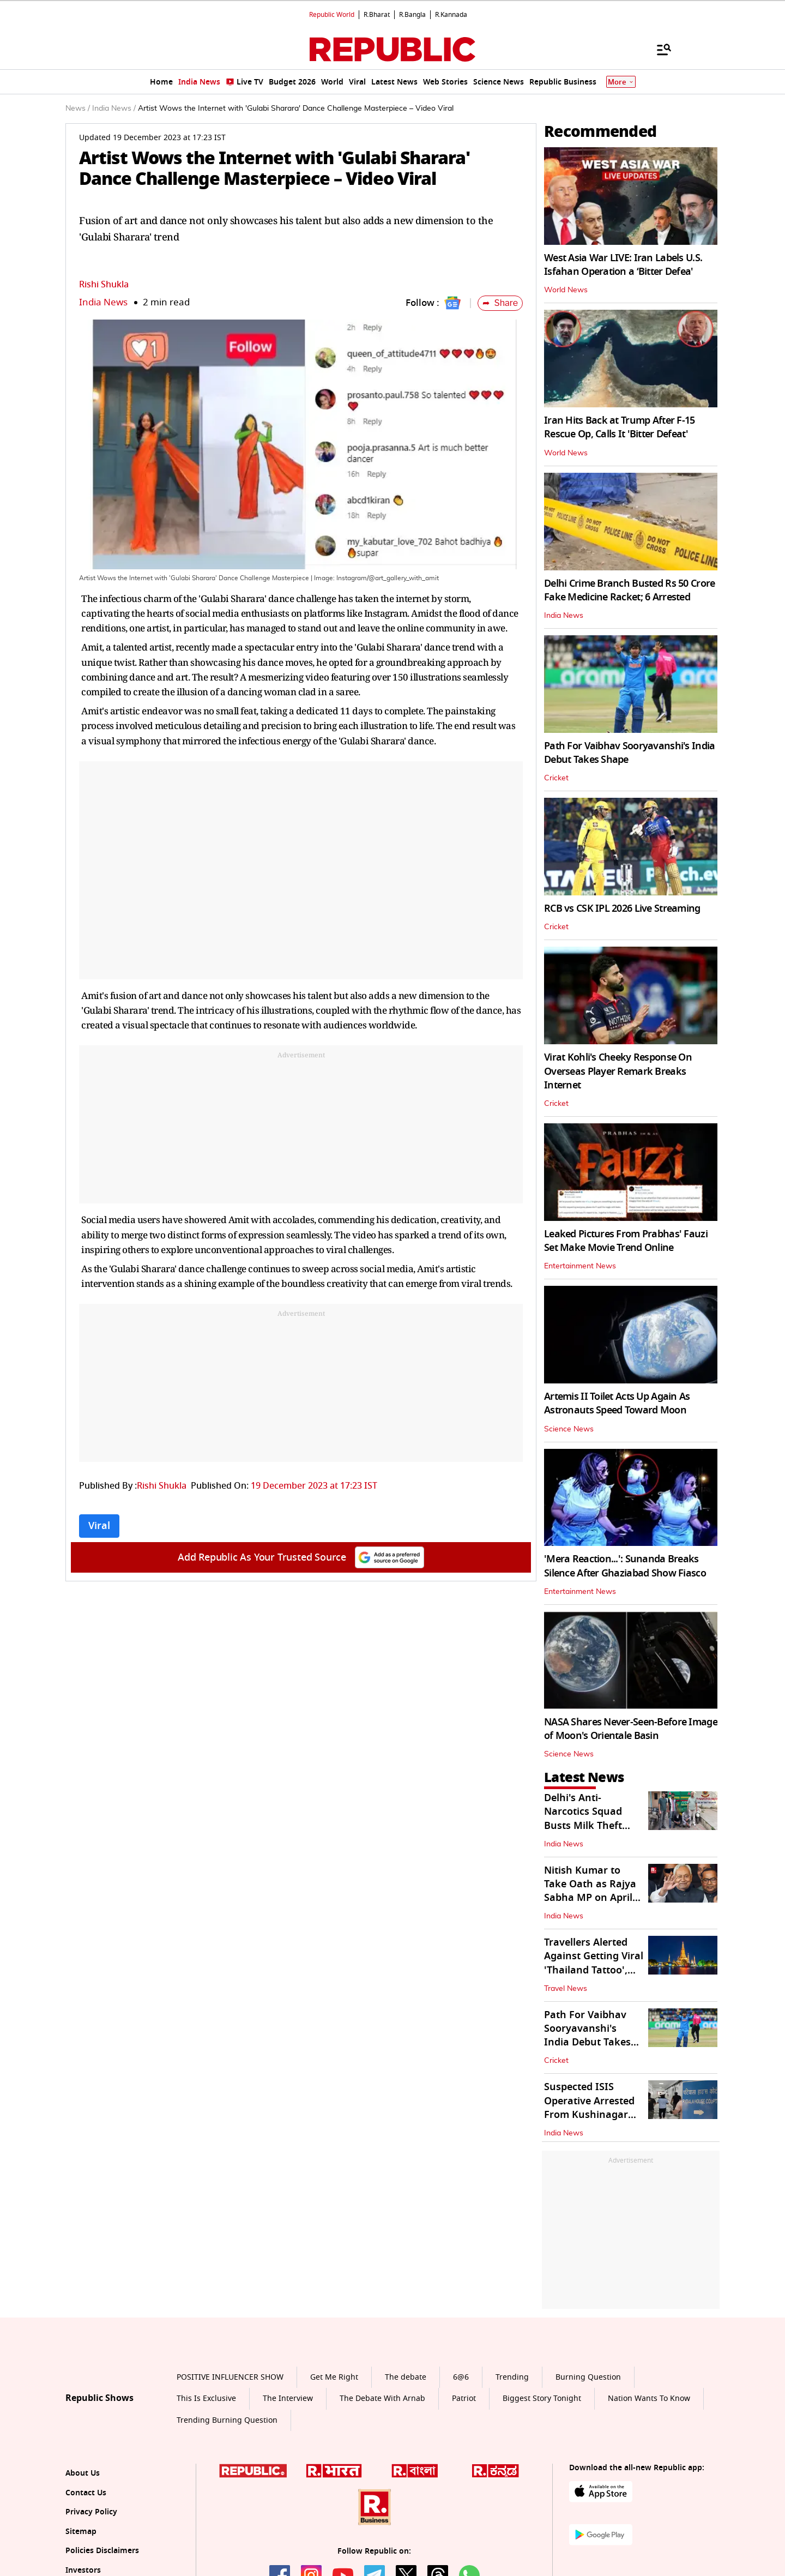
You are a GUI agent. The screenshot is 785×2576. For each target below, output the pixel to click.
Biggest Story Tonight (542, 2398)
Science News (569, 1429)
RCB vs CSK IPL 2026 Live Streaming (622, 908)
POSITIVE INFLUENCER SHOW (230, 2377)
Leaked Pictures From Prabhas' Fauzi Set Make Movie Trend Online (626, 1241)
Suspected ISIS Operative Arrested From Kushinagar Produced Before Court (589, 2114)
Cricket (556, 778)
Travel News (565, 1989)
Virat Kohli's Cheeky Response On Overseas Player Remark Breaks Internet (618, 1071)
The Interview (288, 2398)
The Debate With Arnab (382, 2398)
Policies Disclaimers (102, 2550)
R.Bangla (412, 15)
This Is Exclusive (206, 2398)
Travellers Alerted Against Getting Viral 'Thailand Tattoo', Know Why (593, 1963)
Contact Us (85, 2493)
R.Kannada (451, 15)
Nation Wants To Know (649, 2398)
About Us (82, 2473)
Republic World (331, 15)
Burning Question (588, 2377)
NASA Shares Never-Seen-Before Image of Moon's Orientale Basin (630, 1729)
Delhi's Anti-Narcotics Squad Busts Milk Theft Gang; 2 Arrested (584, 1818)
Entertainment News (580, 1266)
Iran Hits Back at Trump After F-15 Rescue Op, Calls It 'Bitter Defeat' (619, 427)
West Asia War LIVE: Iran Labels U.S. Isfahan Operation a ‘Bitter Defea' (623, 265)
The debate (405, 2377)
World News (566, 290)
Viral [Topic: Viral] (99, 1526)
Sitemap (80, 2531)
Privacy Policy (91, 2512)
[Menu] (658, 49)
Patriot (464, 2398)
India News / (114, 108)
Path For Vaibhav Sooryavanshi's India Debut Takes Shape (629, 753)
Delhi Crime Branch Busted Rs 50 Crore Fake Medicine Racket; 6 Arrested (629, 590)
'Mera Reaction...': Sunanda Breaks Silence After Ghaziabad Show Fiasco (625, 1566)
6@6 (461, 2377)
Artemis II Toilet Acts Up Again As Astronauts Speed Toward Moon (617, 1403)
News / (77, 108)
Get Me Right (334, 2377)
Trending (512, 2377)
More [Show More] (621, 82)
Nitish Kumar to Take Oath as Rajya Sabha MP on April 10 (590, 1891)
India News (103, 302)
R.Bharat (377, 15)
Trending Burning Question (227, 2420)
